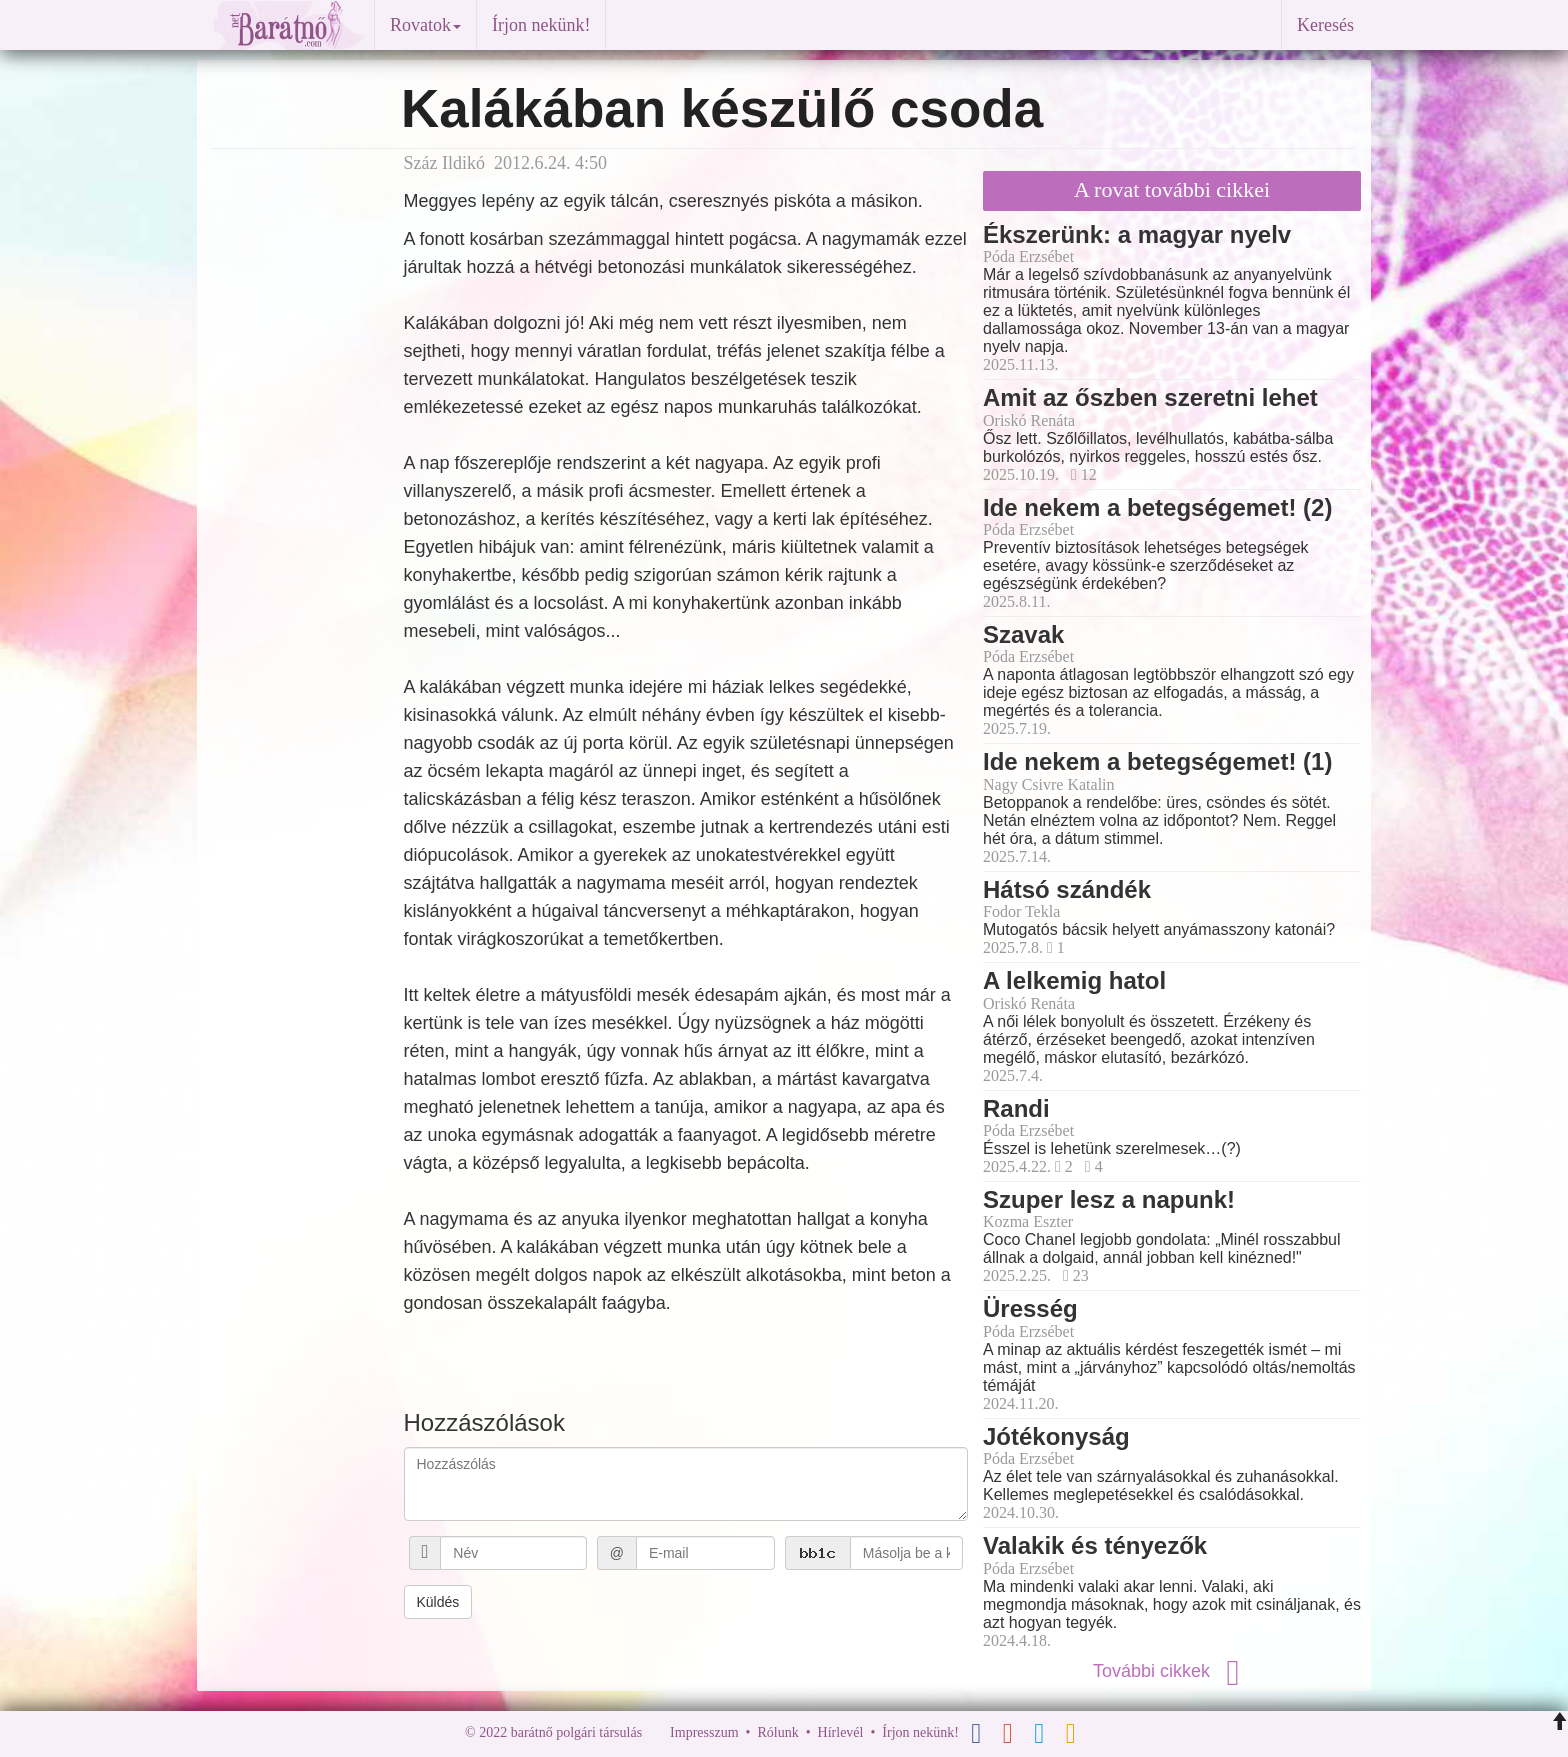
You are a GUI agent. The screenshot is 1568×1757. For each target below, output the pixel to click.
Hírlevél (841, 1732)
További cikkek (1172, 1671)
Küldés (438, 1602)
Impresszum (704, 1732)
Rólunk (777, 1732)
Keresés (1325, 25)
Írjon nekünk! (541, 25)
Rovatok (425, 25)
